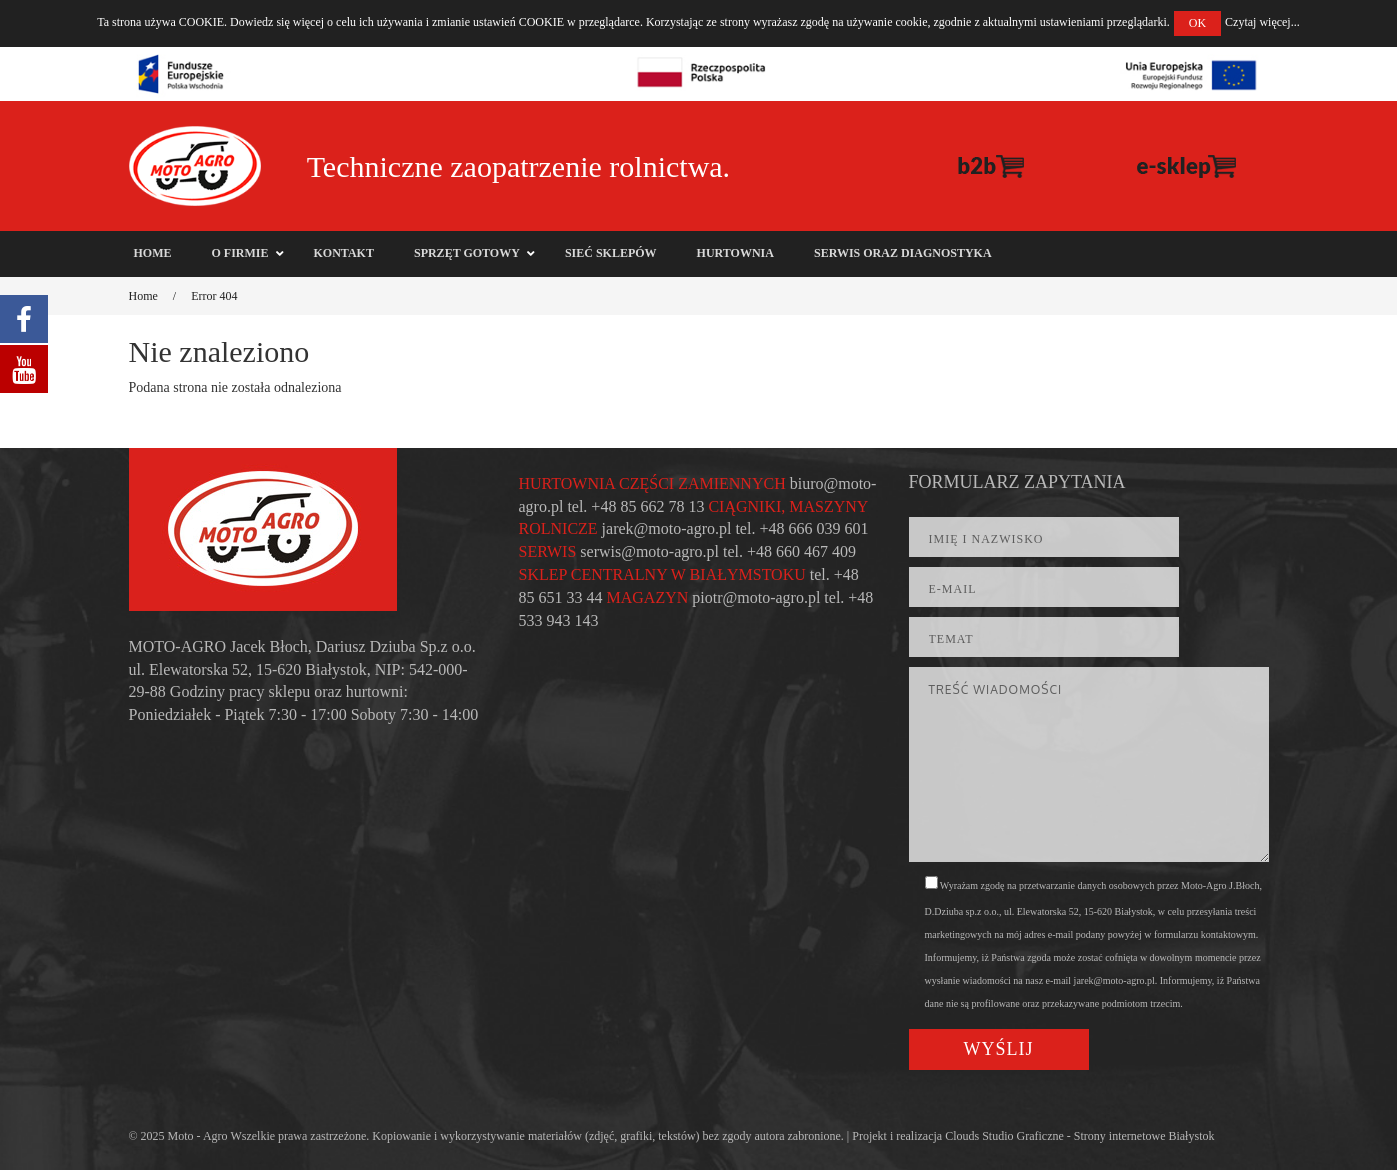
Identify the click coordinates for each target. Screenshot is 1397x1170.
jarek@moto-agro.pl (667, 528)
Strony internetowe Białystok (1144, 1136)
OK (1197, 23)
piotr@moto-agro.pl (756, 597)
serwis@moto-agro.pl (649, 551)
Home (143, 296)
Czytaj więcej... (1262, 22)
